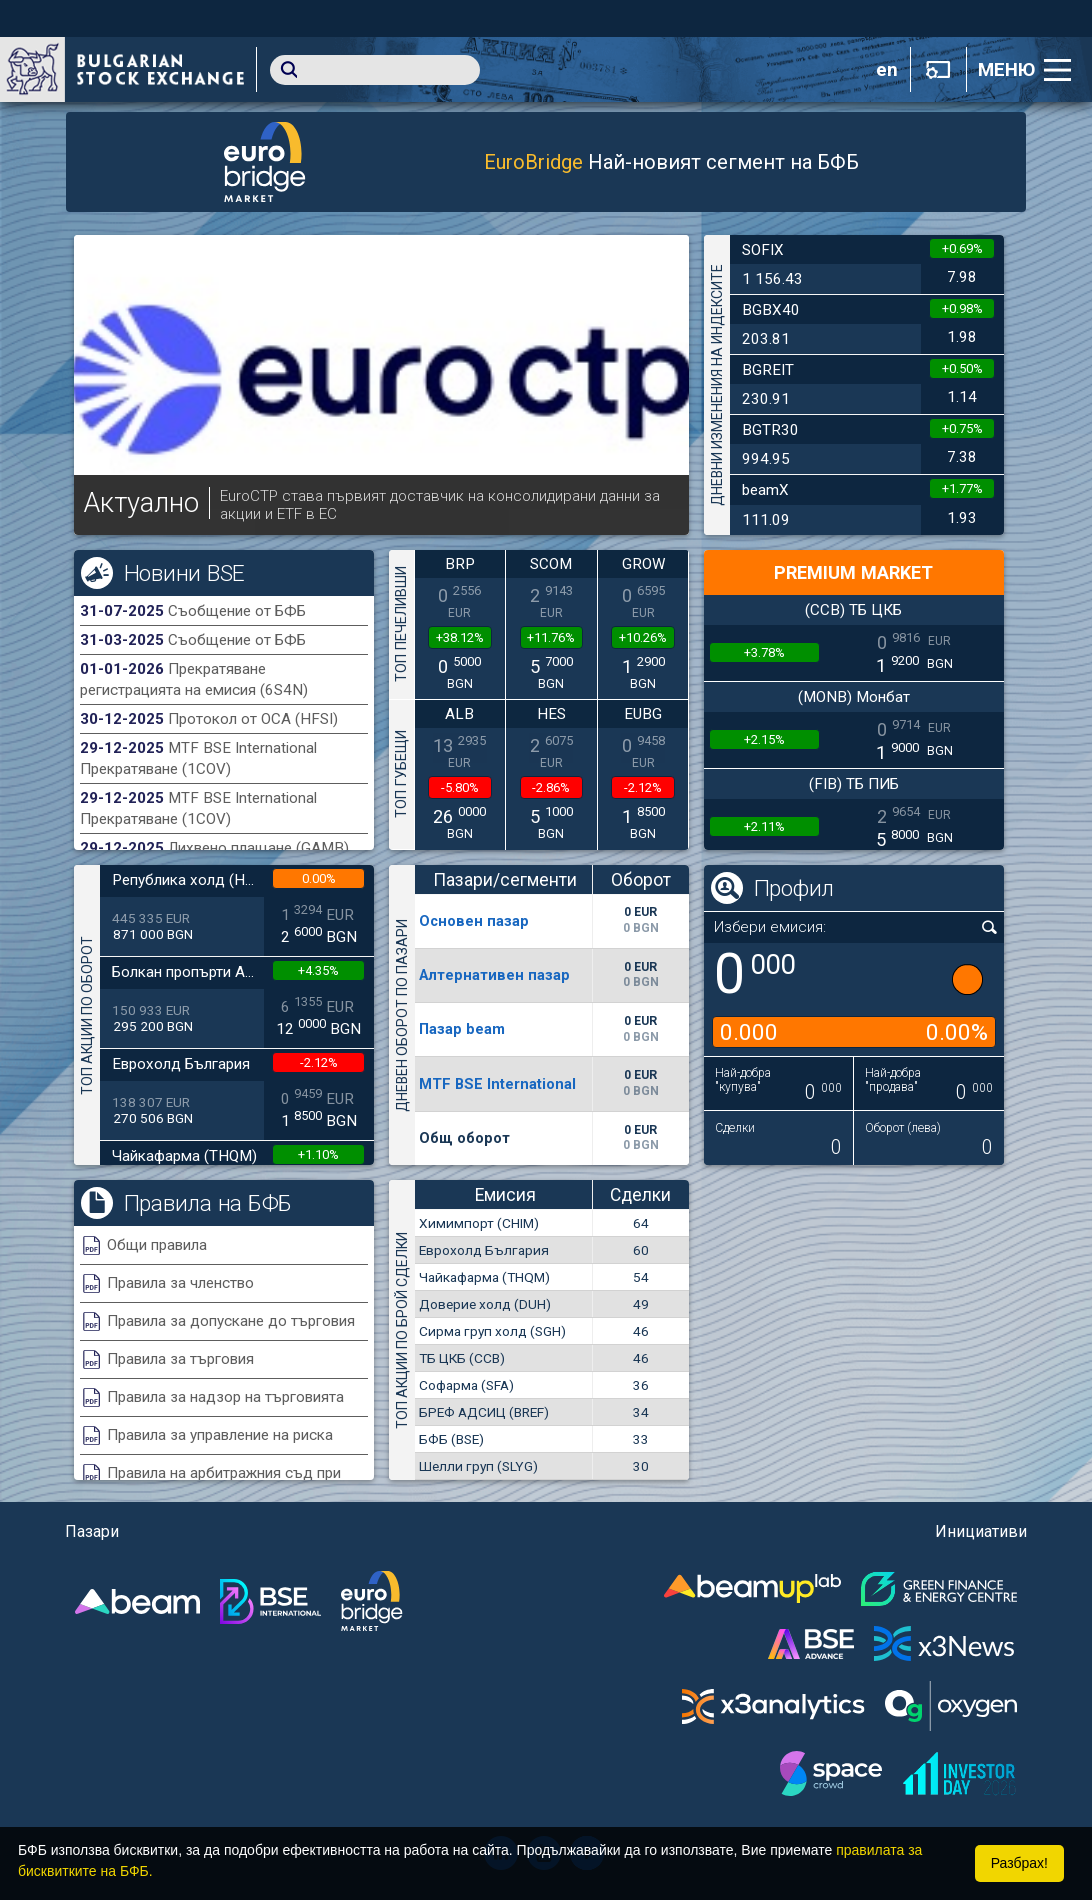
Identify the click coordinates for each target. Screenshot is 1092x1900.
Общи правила (157, 1245)
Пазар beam (462, 1029)
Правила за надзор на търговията (225, 1397)
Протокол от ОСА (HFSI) (253, 719)
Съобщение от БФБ (237, 611)
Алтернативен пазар (494, 975)
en (887, 70)
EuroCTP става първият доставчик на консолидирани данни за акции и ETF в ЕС (440, 505)
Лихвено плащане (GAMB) (258, 848)
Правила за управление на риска (220, 1435)
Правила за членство (180, 1283)
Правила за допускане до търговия (231, 1321)
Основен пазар (474, 921)
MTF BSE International (497, 1084)
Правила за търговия (180, 1359)
